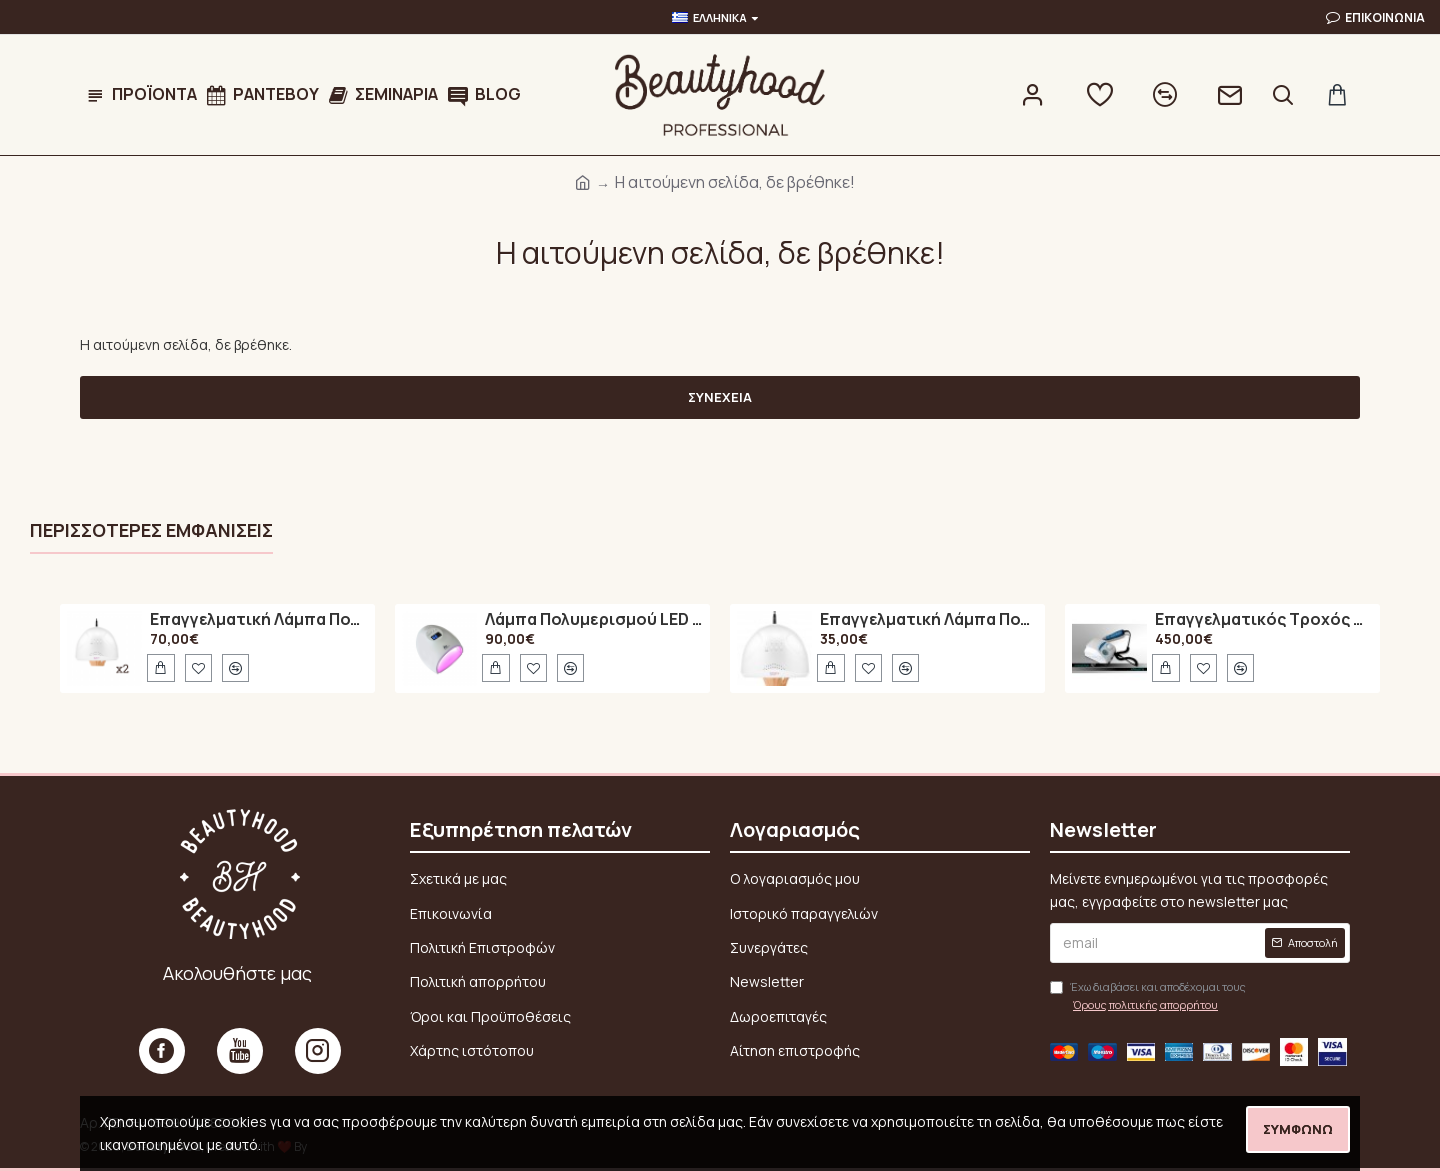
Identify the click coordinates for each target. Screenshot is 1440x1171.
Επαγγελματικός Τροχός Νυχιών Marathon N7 (1264, 620)
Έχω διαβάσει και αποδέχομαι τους (1148, 996)
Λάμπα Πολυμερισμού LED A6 (594, 620)
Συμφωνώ (1298, 1129)
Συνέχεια (720, 397)
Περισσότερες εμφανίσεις (151, 530)
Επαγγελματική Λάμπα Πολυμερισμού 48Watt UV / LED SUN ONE (259, 620)
